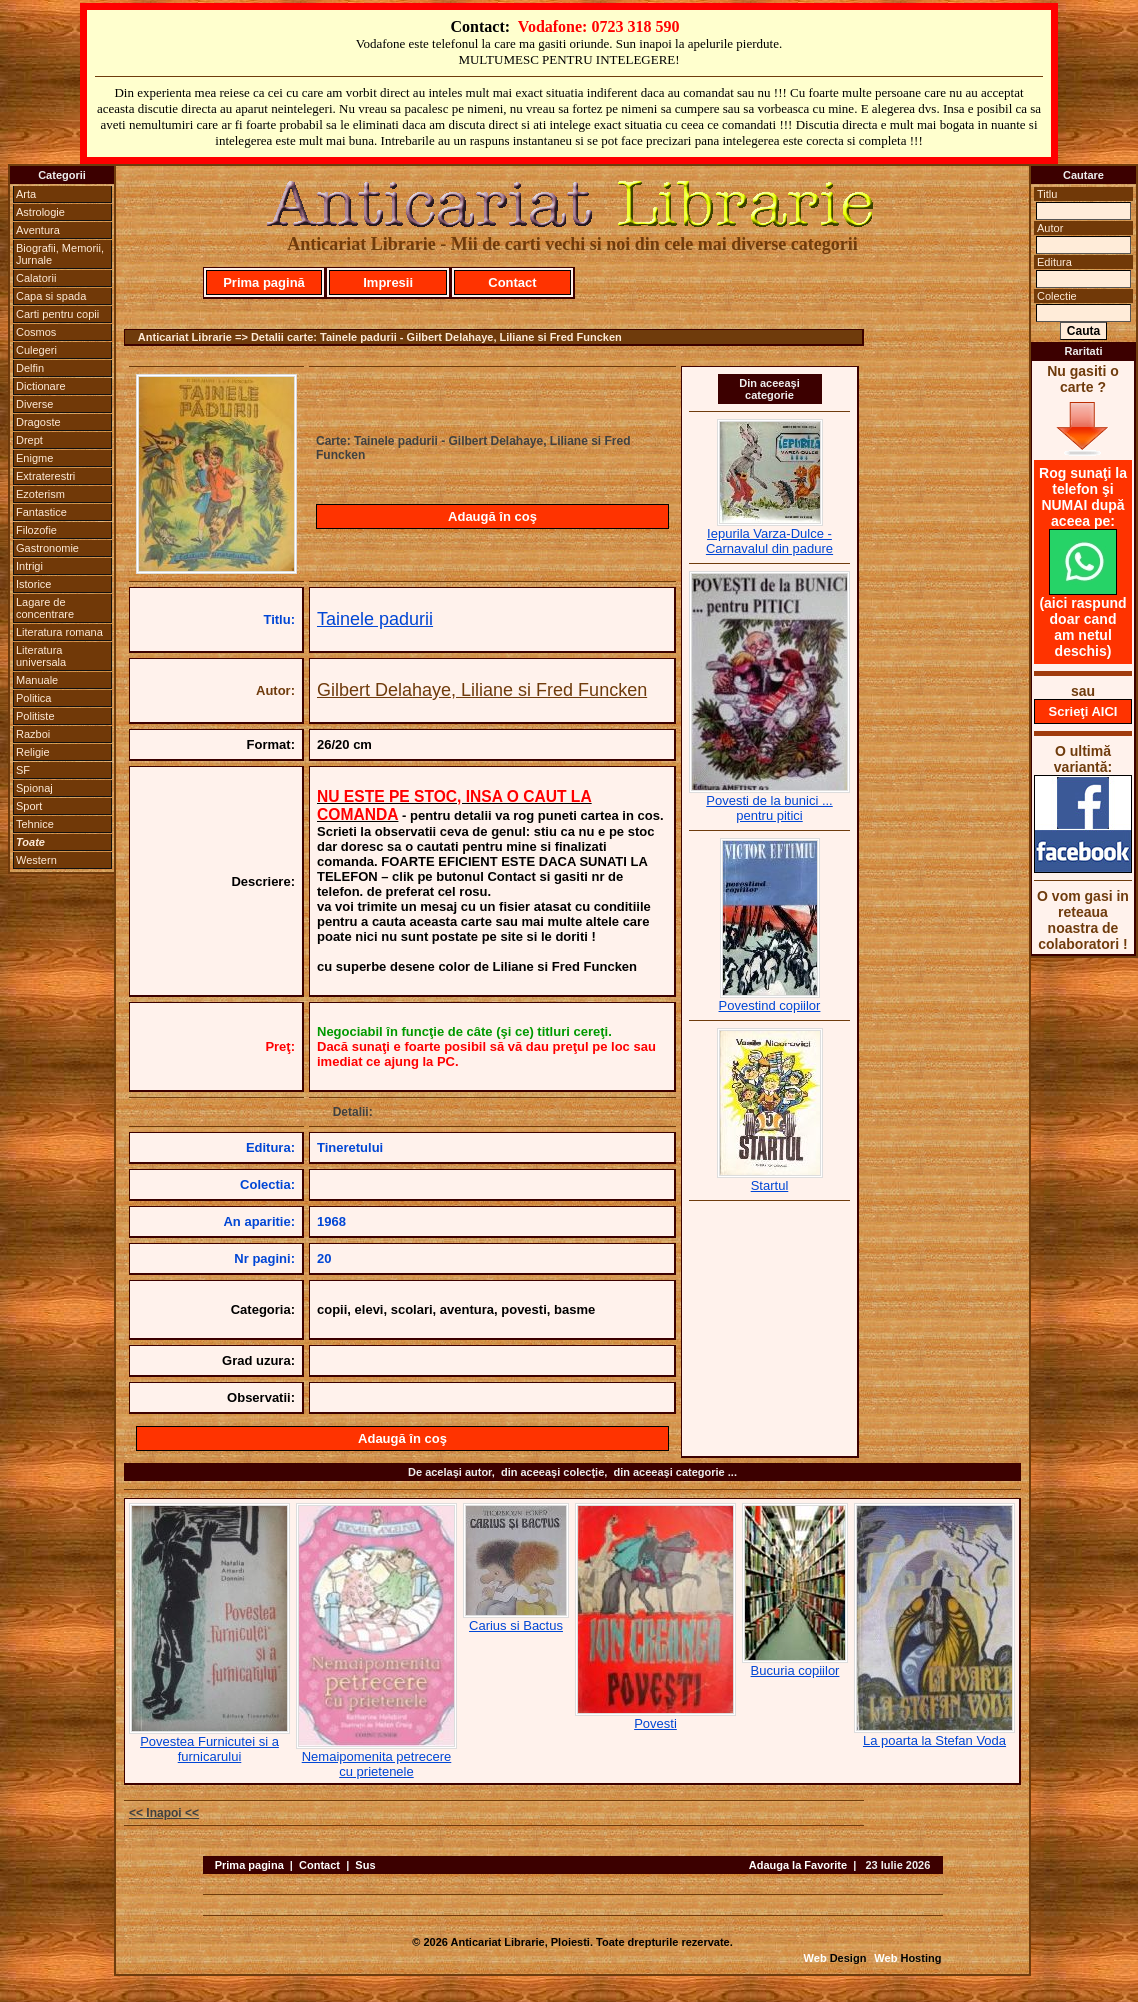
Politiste (35, 716)
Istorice (33, 584)
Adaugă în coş (492, 516)
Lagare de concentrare (45, 608)
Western (36, 860)
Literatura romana (59, 632)
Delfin (30, 368)
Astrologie (40, 212)
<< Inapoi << (164, 1813)
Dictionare (41, 386)
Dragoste (38, 422)
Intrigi (29, 566)
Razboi (33, 734)
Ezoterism (40, 494)
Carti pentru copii (57, 314)
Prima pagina (249, 1865)
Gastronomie (47, 548)
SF (23, 770)
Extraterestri (45, 476)
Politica (33, 698)
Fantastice (41, 512)
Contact (512, 282)
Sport (29, 806)
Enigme (34, 458)
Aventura (38, 230)
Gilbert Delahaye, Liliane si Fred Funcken (482, 690)
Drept (29, 440)
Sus (365, 1865)
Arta (26, 194)
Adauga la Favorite (798, 1865)
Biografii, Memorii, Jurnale (60, 254)
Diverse (34, 404)
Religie (33, 752)
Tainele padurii (375, 619)
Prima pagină (264, 282)
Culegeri (36, 350)
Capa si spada (51, 296)
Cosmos (36, 332)
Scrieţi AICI (1083, 711)
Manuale (37, 680)
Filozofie (36, 530)
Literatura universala (41, 656)
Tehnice (35, 824)
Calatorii (36, 278)
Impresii (388, 282)
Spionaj (34, 788)
